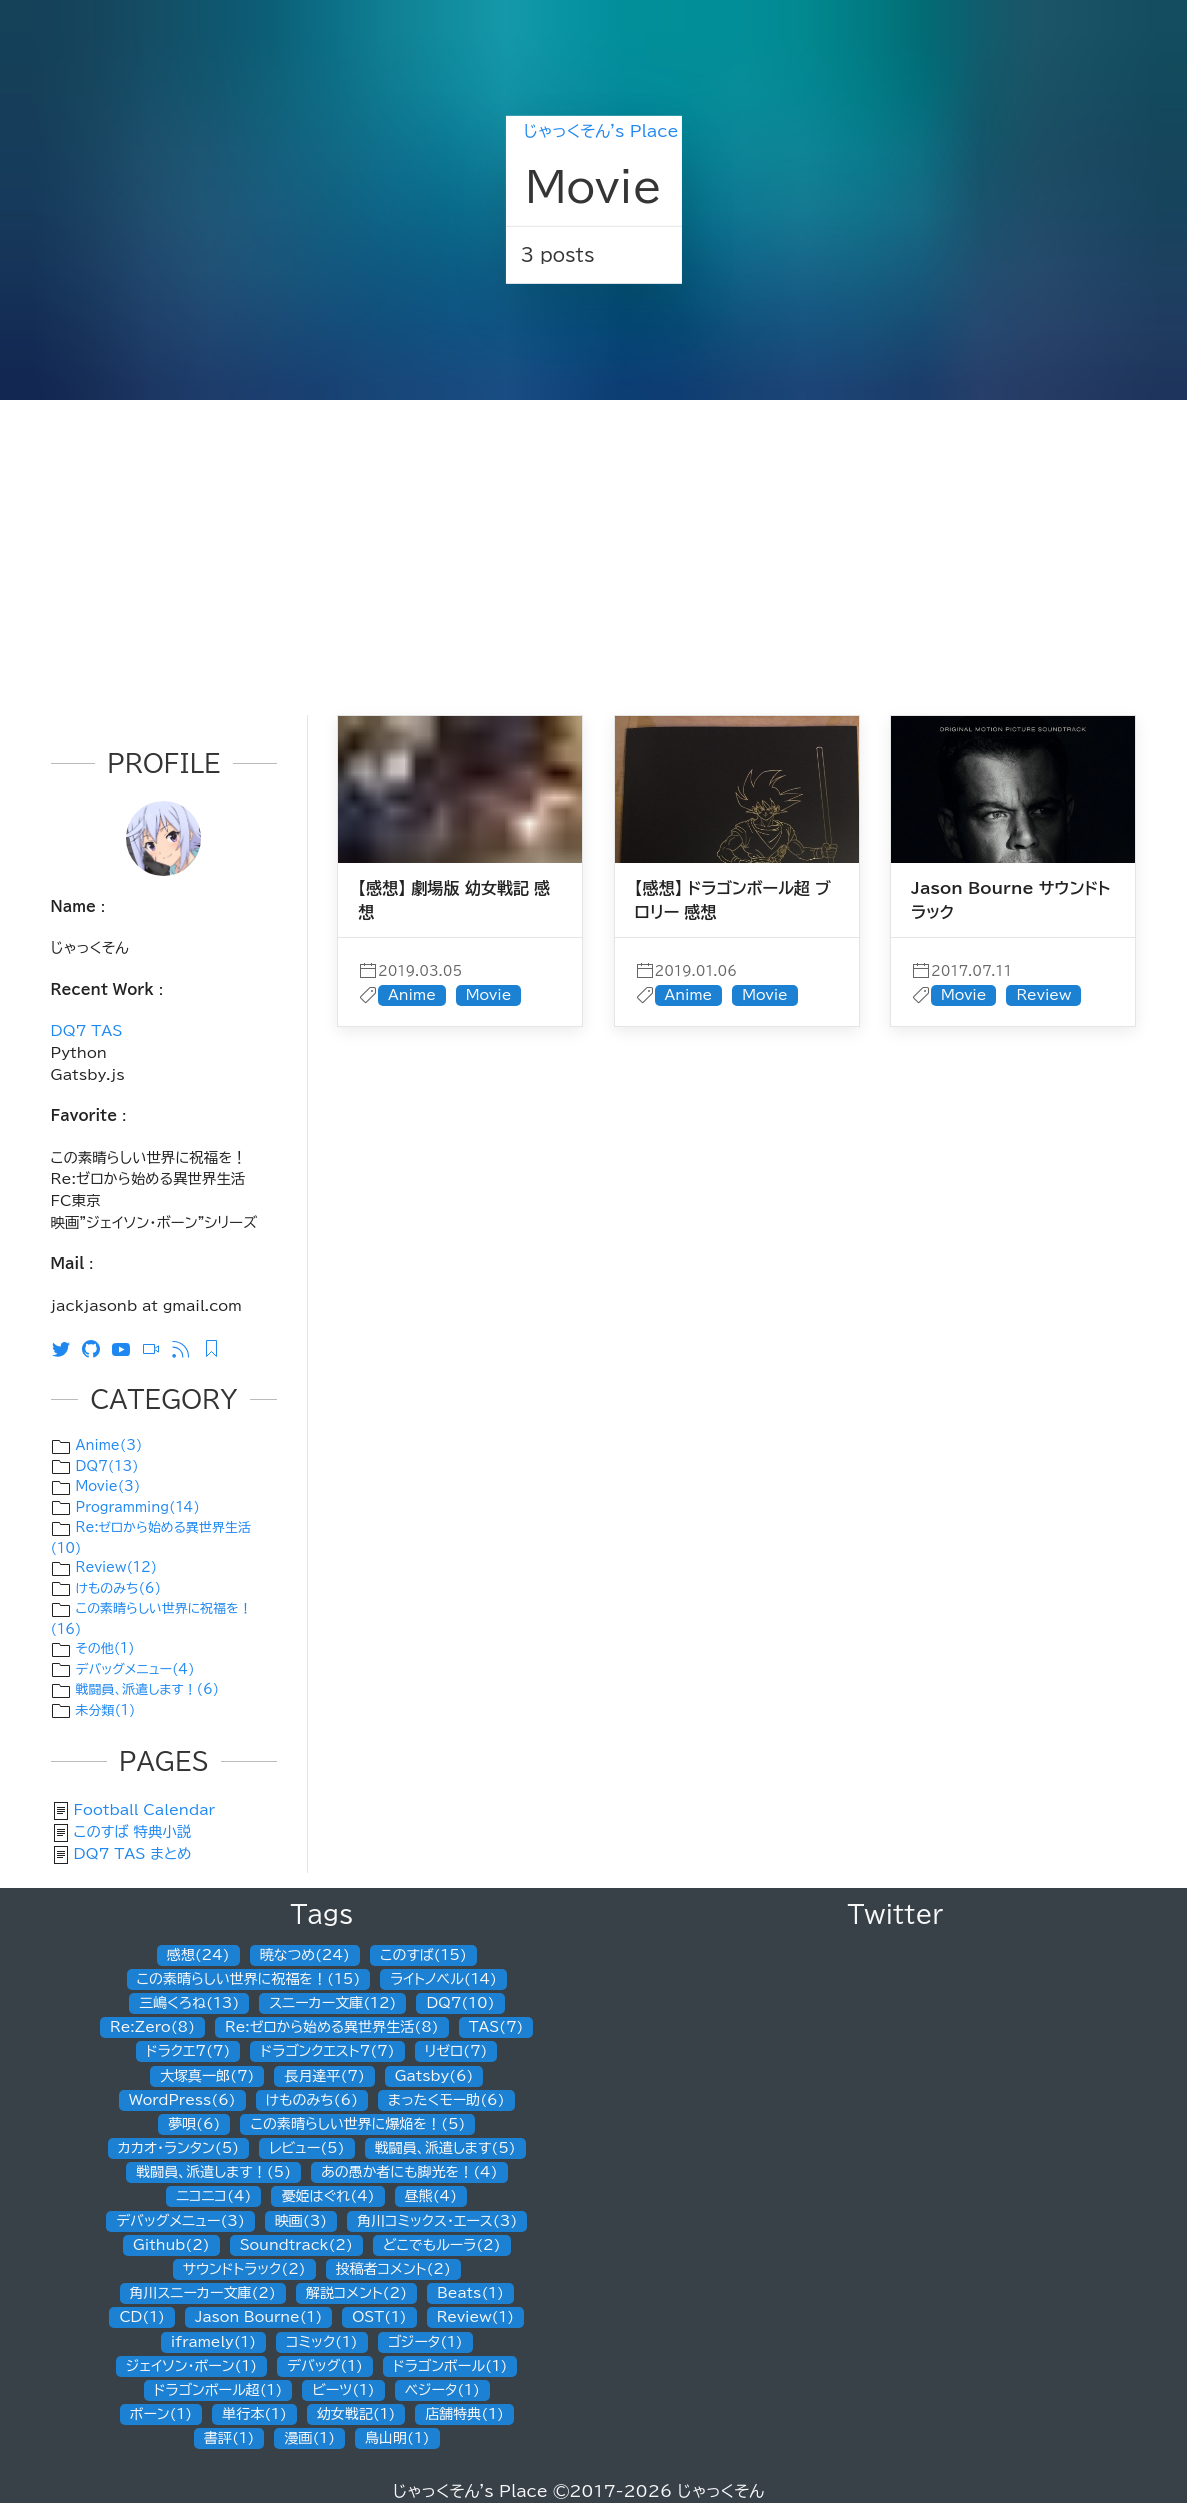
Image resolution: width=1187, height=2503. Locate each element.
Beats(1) (470, 2293)
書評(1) (229, 2438)
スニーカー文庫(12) (332, 2003)
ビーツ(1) (343, 2390)
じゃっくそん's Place (600, 131)
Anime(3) (109, 1445)
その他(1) (105, 1648)
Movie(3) (108, 1486)
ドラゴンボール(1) (450, 2366)
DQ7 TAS (87, 1030)
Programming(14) (138, 1507)
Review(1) (475, 2317)
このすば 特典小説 (133, 1831)
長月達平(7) (324, 2076)
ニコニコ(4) (213, 2196)
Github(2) (171, 2245)
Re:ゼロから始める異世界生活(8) (332, 2027)
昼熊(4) (431, 2196)
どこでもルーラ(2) (442, 2245)
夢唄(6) (194, 2124)
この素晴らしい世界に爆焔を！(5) (357, 2124)
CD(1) (142, 2317)
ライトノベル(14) (443, 1979)
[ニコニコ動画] (156, 1347)
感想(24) (198, 1955)
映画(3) (301, 2221)
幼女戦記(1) (356, 2414)
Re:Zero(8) (152, 2027)
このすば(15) (423, 1955)
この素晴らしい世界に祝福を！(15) (249, 1979)
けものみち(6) (118, 1588)
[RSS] (186, 1347)
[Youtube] (126, 1347)
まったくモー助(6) (446, 2100)
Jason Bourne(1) (258, 2317)
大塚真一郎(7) (207, 2076)
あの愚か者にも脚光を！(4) (409, 2172)
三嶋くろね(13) (189, 2003)
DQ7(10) (460, 2003)
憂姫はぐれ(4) (327, 2196)
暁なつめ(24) (305, 1955)
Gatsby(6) (434, 2076)
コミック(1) (321, 2342)
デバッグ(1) (325, 2366)
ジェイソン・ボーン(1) (191, 2366)
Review (1043, 995)
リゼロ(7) (456, 2051)
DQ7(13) (107, 1466)
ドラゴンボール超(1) (218, 2390)
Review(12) (117, 1567)
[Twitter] (66, 1347)
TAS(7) (496, 2027)
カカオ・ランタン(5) (178, 2148)
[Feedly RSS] (216, 1347)
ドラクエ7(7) (188, 2051)
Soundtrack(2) (296, 2245)
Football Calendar (144, 1809)
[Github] (96, 1347)
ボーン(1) (161, 2414)
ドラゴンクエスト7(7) (327, 2051)
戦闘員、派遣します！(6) (148, 1689)
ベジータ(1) (442, 2390)
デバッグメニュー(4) (135, 1669)
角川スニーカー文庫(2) (203, 2293)
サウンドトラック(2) (244, 2269)
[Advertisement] (593, 550)
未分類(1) (106, 1710)
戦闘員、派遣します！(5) (213, 2172)
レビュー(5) (306, 2148)
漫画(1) (309, 2438)
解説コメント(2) (356, 2293)
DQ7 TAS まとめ (133, 1853)
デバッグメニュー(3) (180, 2221)
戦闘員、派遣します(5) (445, 2148)
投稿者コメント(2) (393, 2269)
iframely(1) (213, 2342)
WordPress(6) (182, 2100)
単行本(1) (254, 2414)
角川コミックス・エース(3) (437, 2221)
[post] (460, 797)
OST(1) (379, 2317)
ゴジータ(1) (425, 2342)
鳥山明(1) (397, 2438)
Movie (489, 995)
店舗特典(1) (464, 2414)
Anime (412, 995)
